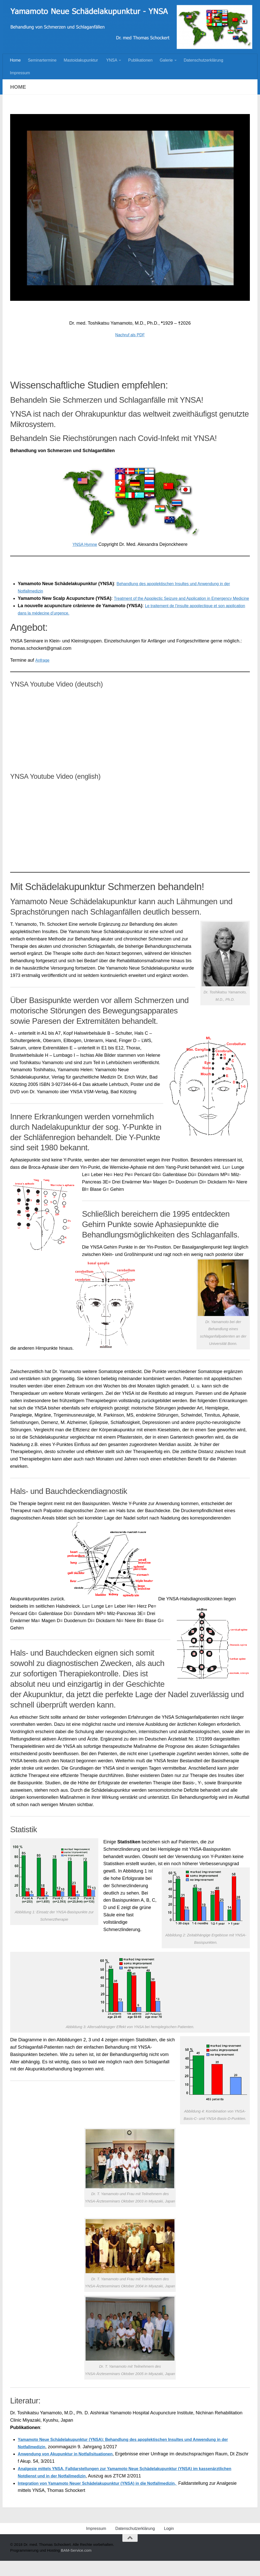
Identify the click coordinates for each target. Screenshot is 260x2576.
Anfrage (43, 667)
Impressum (20, 73)
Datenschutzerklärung (203, 60)
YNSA (111, 60)
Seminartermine (42, 60)
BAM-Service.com (76, 2557)
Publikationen (140, 60)
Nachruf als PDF (130, 334)
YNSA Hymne (85, 544)
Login (169, 2536)
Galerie (166, 60)
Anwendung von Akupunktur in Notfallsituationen (71, 2461)
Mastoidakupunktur (81, 60)
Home (15, 60)
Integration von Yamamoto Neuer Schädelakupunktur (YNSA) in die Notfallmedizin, (108, 2490)
